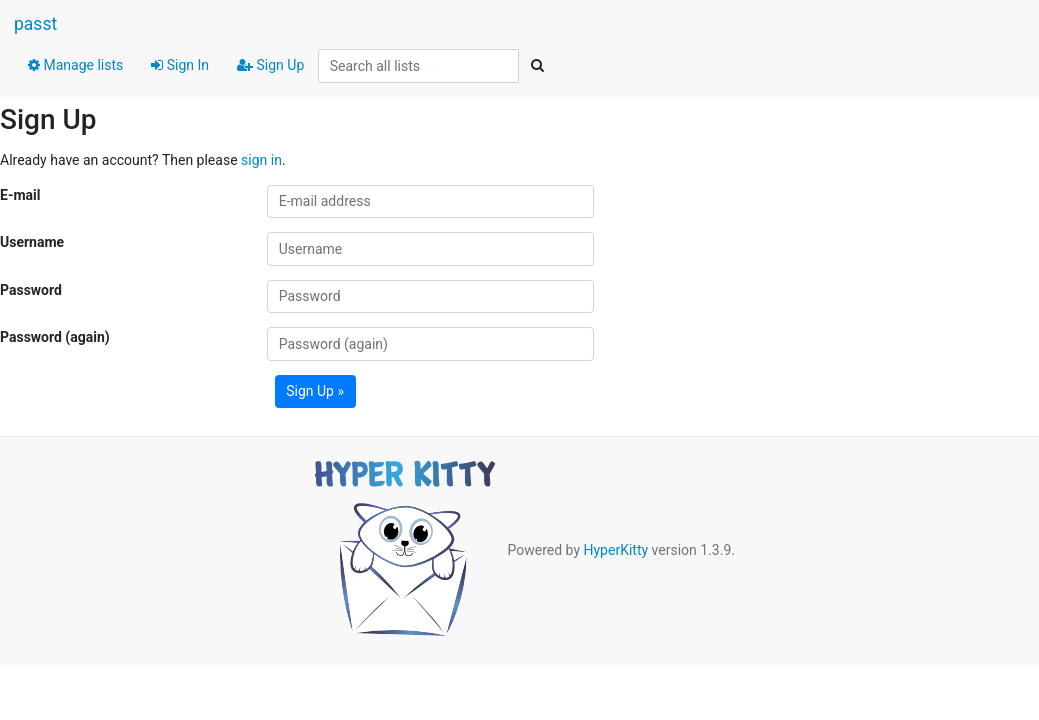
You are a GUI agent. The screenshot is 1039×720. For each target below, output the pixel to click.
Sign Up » (315, 391)
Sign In (180, 65)
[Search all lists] (418, 66)
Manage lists (75, 65)
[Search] (537, 66)
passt (35, 24)
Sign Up (270, 65)
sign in (261, 160)
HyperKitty (615, 550)
